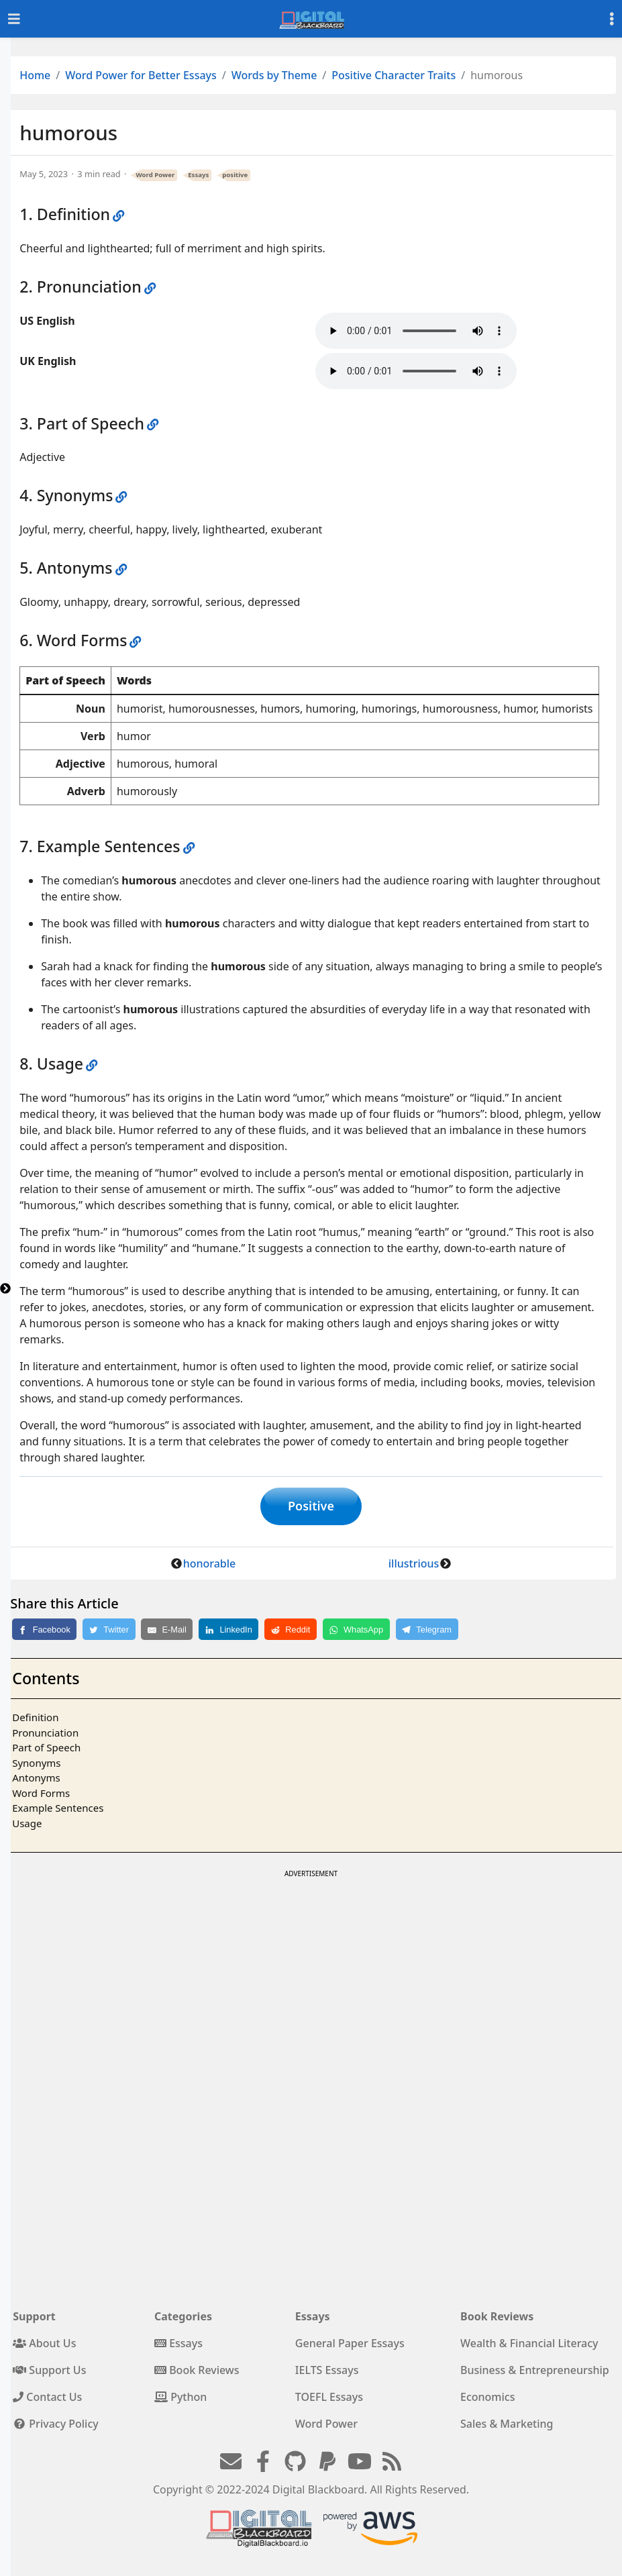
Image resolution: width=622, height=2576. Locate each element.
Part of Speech (46, 1749)
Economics (487, 2398)
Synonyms (36, 1764)
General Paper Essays (350, 2345)
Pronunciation (45, 1734)
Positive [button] (311, 1507)
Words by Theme (274, 75)
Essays (198, 174)
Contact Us (47, 2398)
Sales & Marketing (506, 2425)
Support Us (49, 2372)
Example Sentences (57, 1809)
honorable (209, 1565)
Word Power (155, 174)
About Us (44, 2345)
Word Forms (41, 1795)
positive (235, 174)
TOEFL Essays (329, 2398)
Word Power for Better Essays (141, 75)
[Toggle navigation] (14, 19)
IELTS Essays (327, 2372)
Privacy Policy (56, 2425)
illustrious (413, 1565)
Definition (35, 1719)
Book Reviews (197, 2372)
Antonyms (36, 1779)
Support (34, 2318)
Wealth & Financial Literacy (529, 2345)
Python (180, 2398)
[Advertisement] (310, 1977)
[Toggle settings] (612, 19)
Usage (27, 1825)
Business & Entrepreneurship (534, 2372)
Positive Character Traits (393, 75)
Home (34, 75)
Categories (183, 2318)
